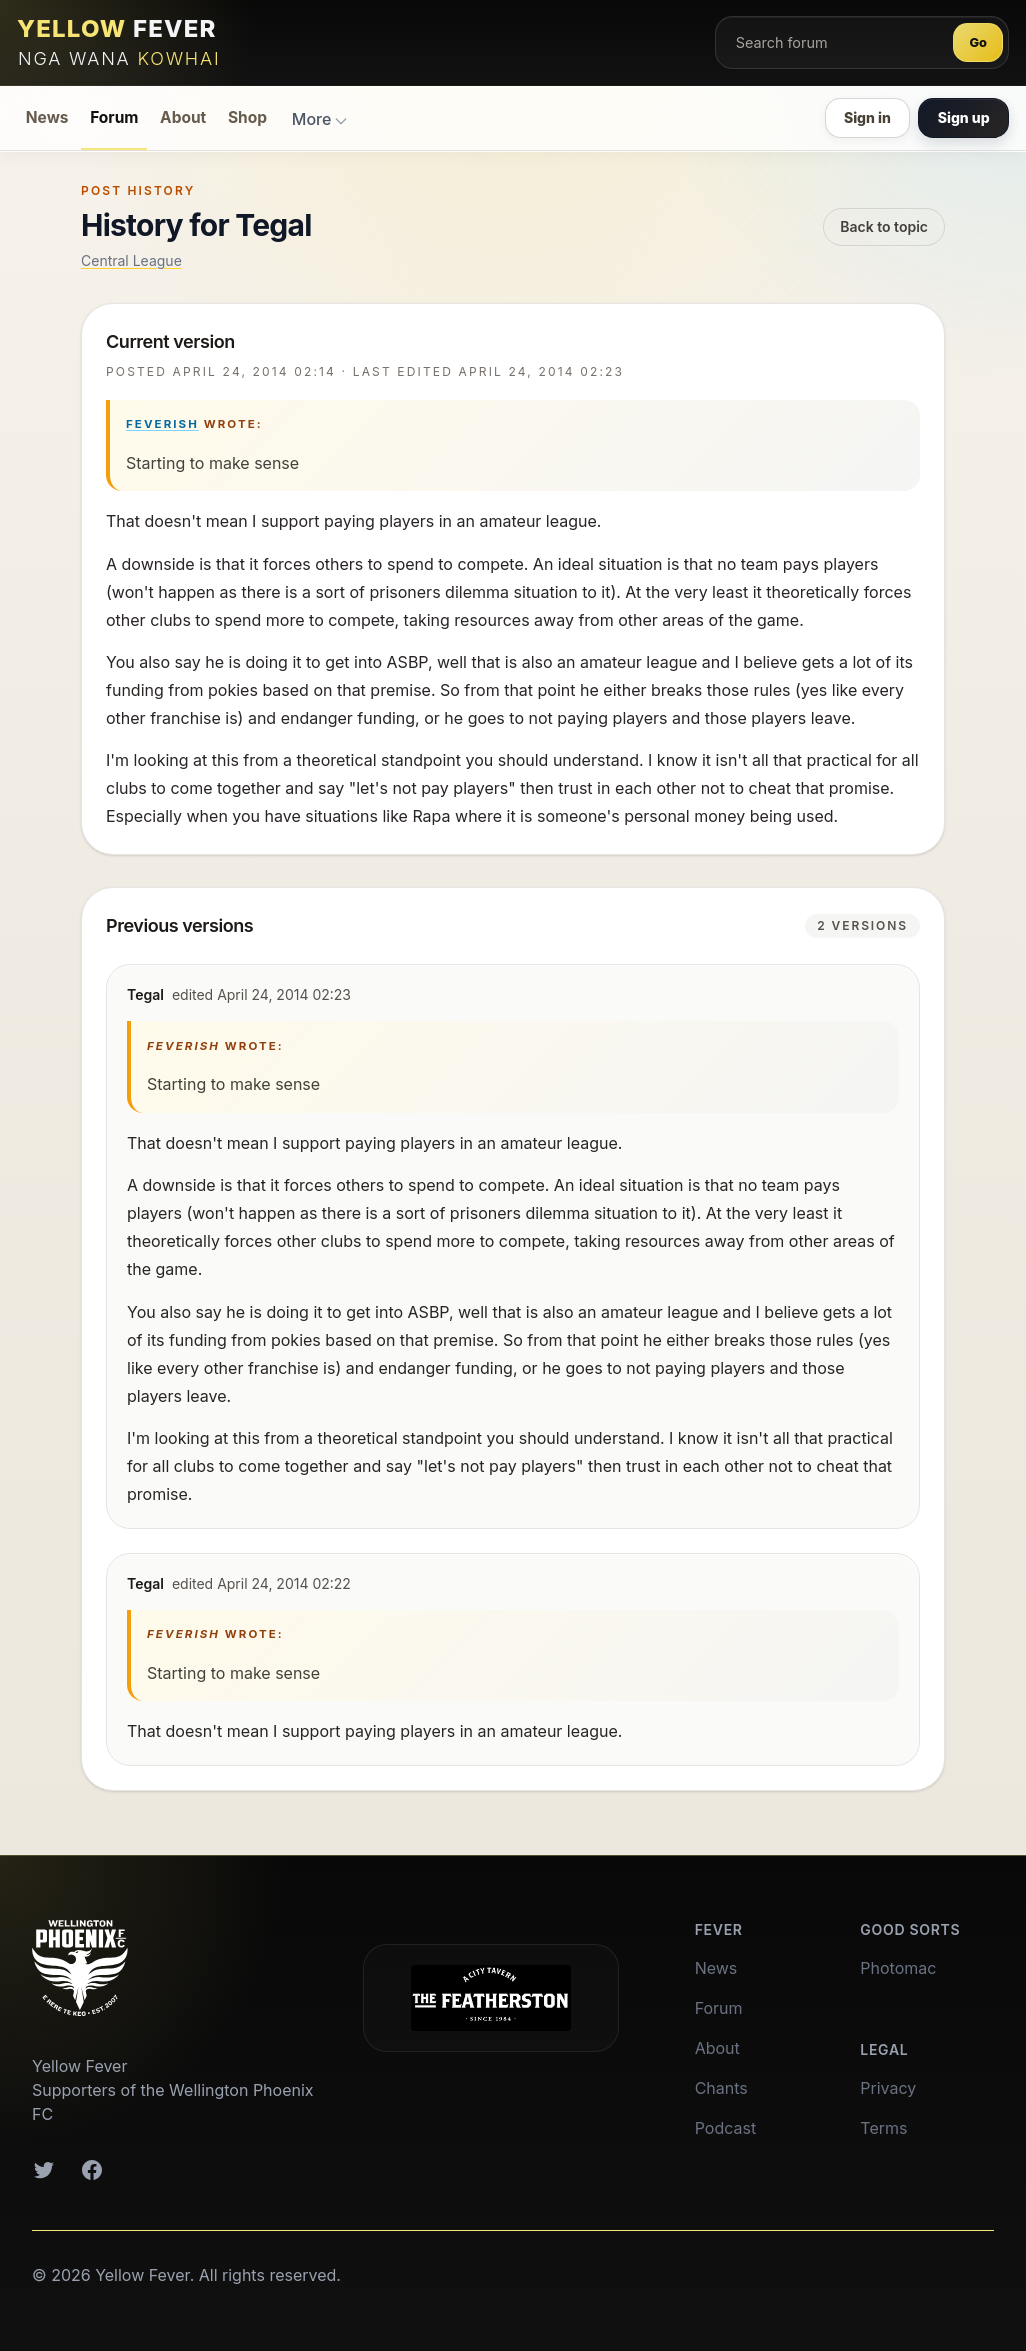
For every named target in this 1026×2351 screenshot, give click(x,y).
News (47, 117)
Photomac (898, 1968)
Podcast (725, 2128)
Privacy (888, 2088)
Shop (247, 117)
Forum (114, 117)
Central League (131, 260)
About (183, 117)
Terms (883, 2128)
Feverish (162, 424)
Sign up (964, 117)
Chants (721, 2088)
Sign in (867, 117)
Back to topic (884, 226)
